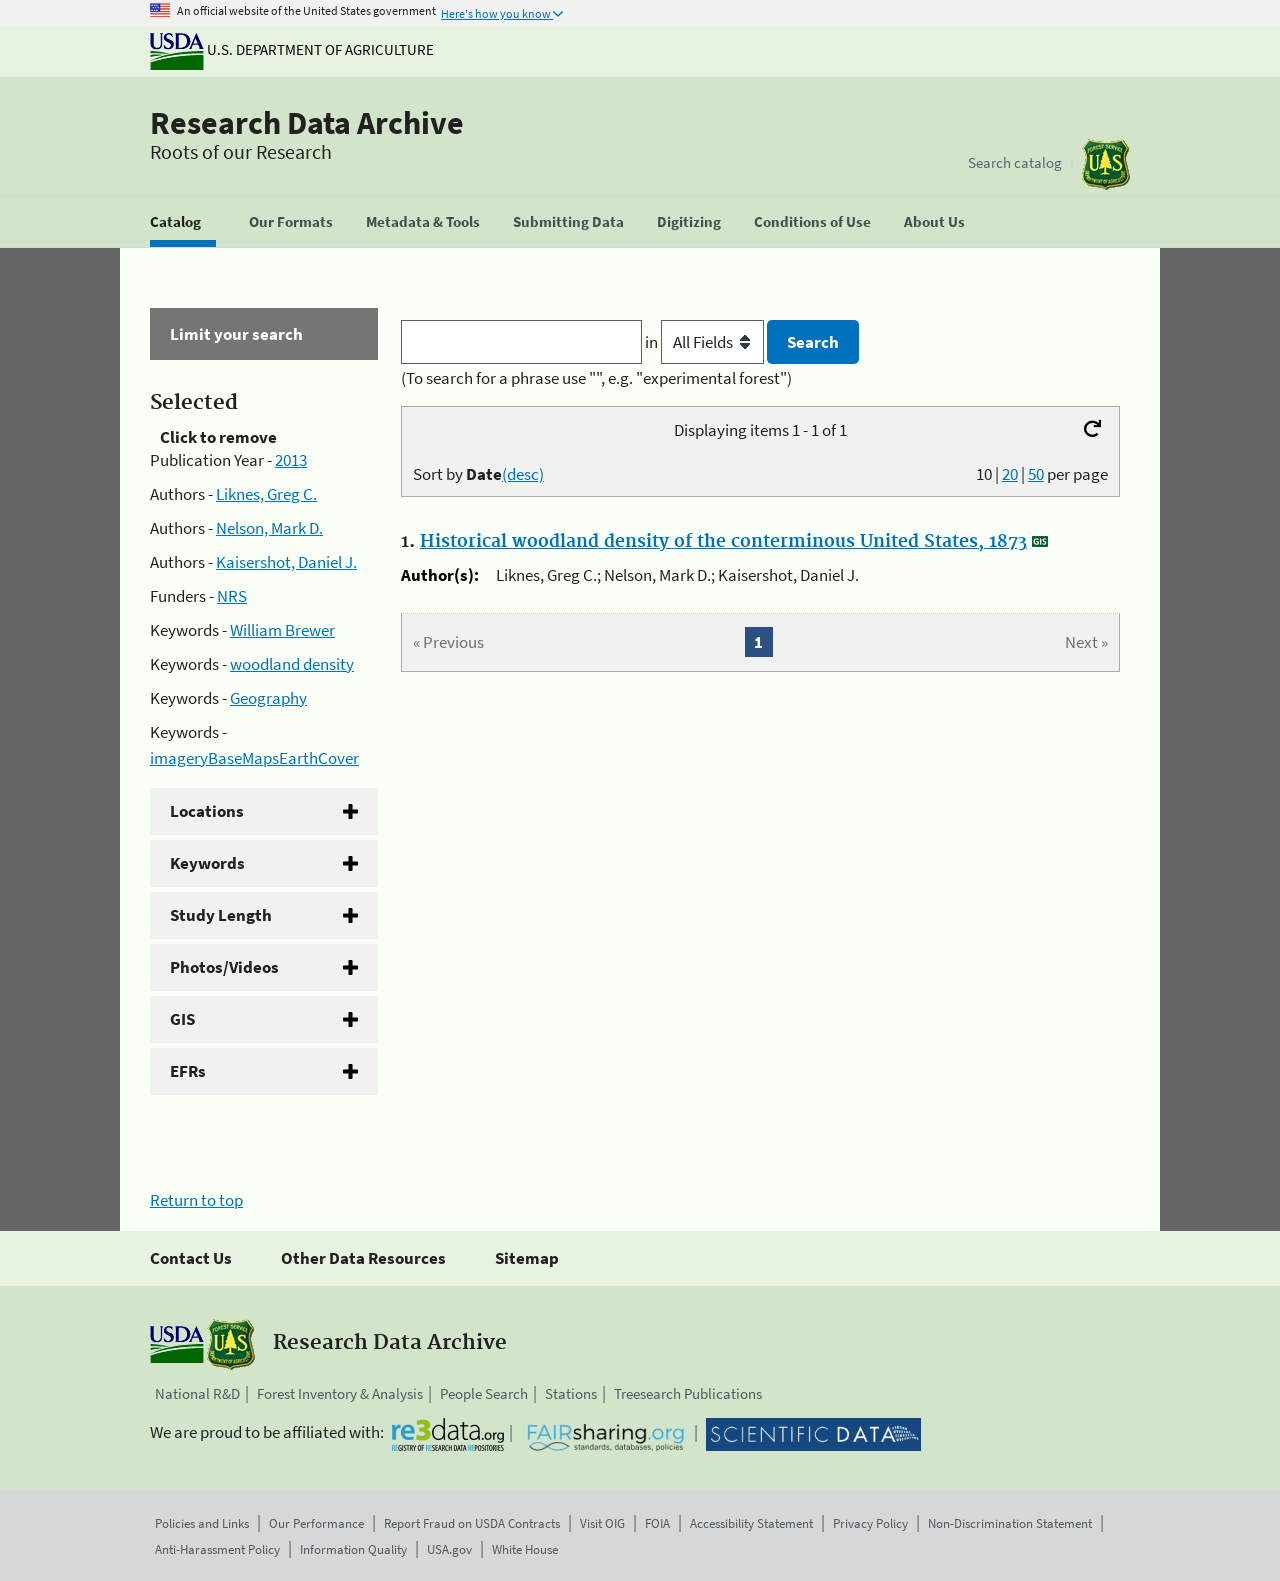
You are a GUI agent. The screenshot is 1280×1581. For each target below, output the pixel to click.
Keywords (207, 863)
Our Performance (316, 1523)
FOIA (657, 1523)
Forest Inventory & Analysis (340, 1393)
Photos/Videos (224, 967)
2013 (291, 460)
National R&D (197, 1393)
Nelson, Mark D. (269, 528)
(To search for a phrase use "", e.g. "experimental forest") (596, 378)
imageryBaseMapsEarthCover (254, 758)
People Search (484, 1393)
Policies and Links (202, 1523)
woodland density (292, 664)
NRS (232, 596)
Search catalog (1015, 162)
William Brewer (282, 630)
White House (525, 1549)
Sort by (478, 474)
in (706, 342)
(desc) (523, 474)
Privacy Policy (870, 1523)
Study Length (221, 915)
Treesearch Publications (688, 1393)
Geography (268, 698)
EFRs (188, 1071)
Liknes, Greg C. (266, 494)
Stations (571, 1393)
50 (1036, 474)
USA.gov (449, 1549)
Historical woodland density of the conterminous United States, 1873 (723, 542)
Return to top (196, 1200)
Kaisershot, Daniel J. (286, 562)
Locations (207, 811)
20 (1010, 474)
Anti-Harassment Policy (217, 1549)
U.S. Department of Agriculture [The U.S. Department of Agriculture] (292, 49)
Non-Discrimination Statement (1010, 1523)
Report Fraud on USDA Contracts (472, 1523)
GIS (182, 1019)
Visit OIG (602, 1523)
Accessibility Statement (751, 1523)
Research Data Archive (307, 123)
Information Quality (353, 1549)
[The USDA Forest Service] (1106, 164)
